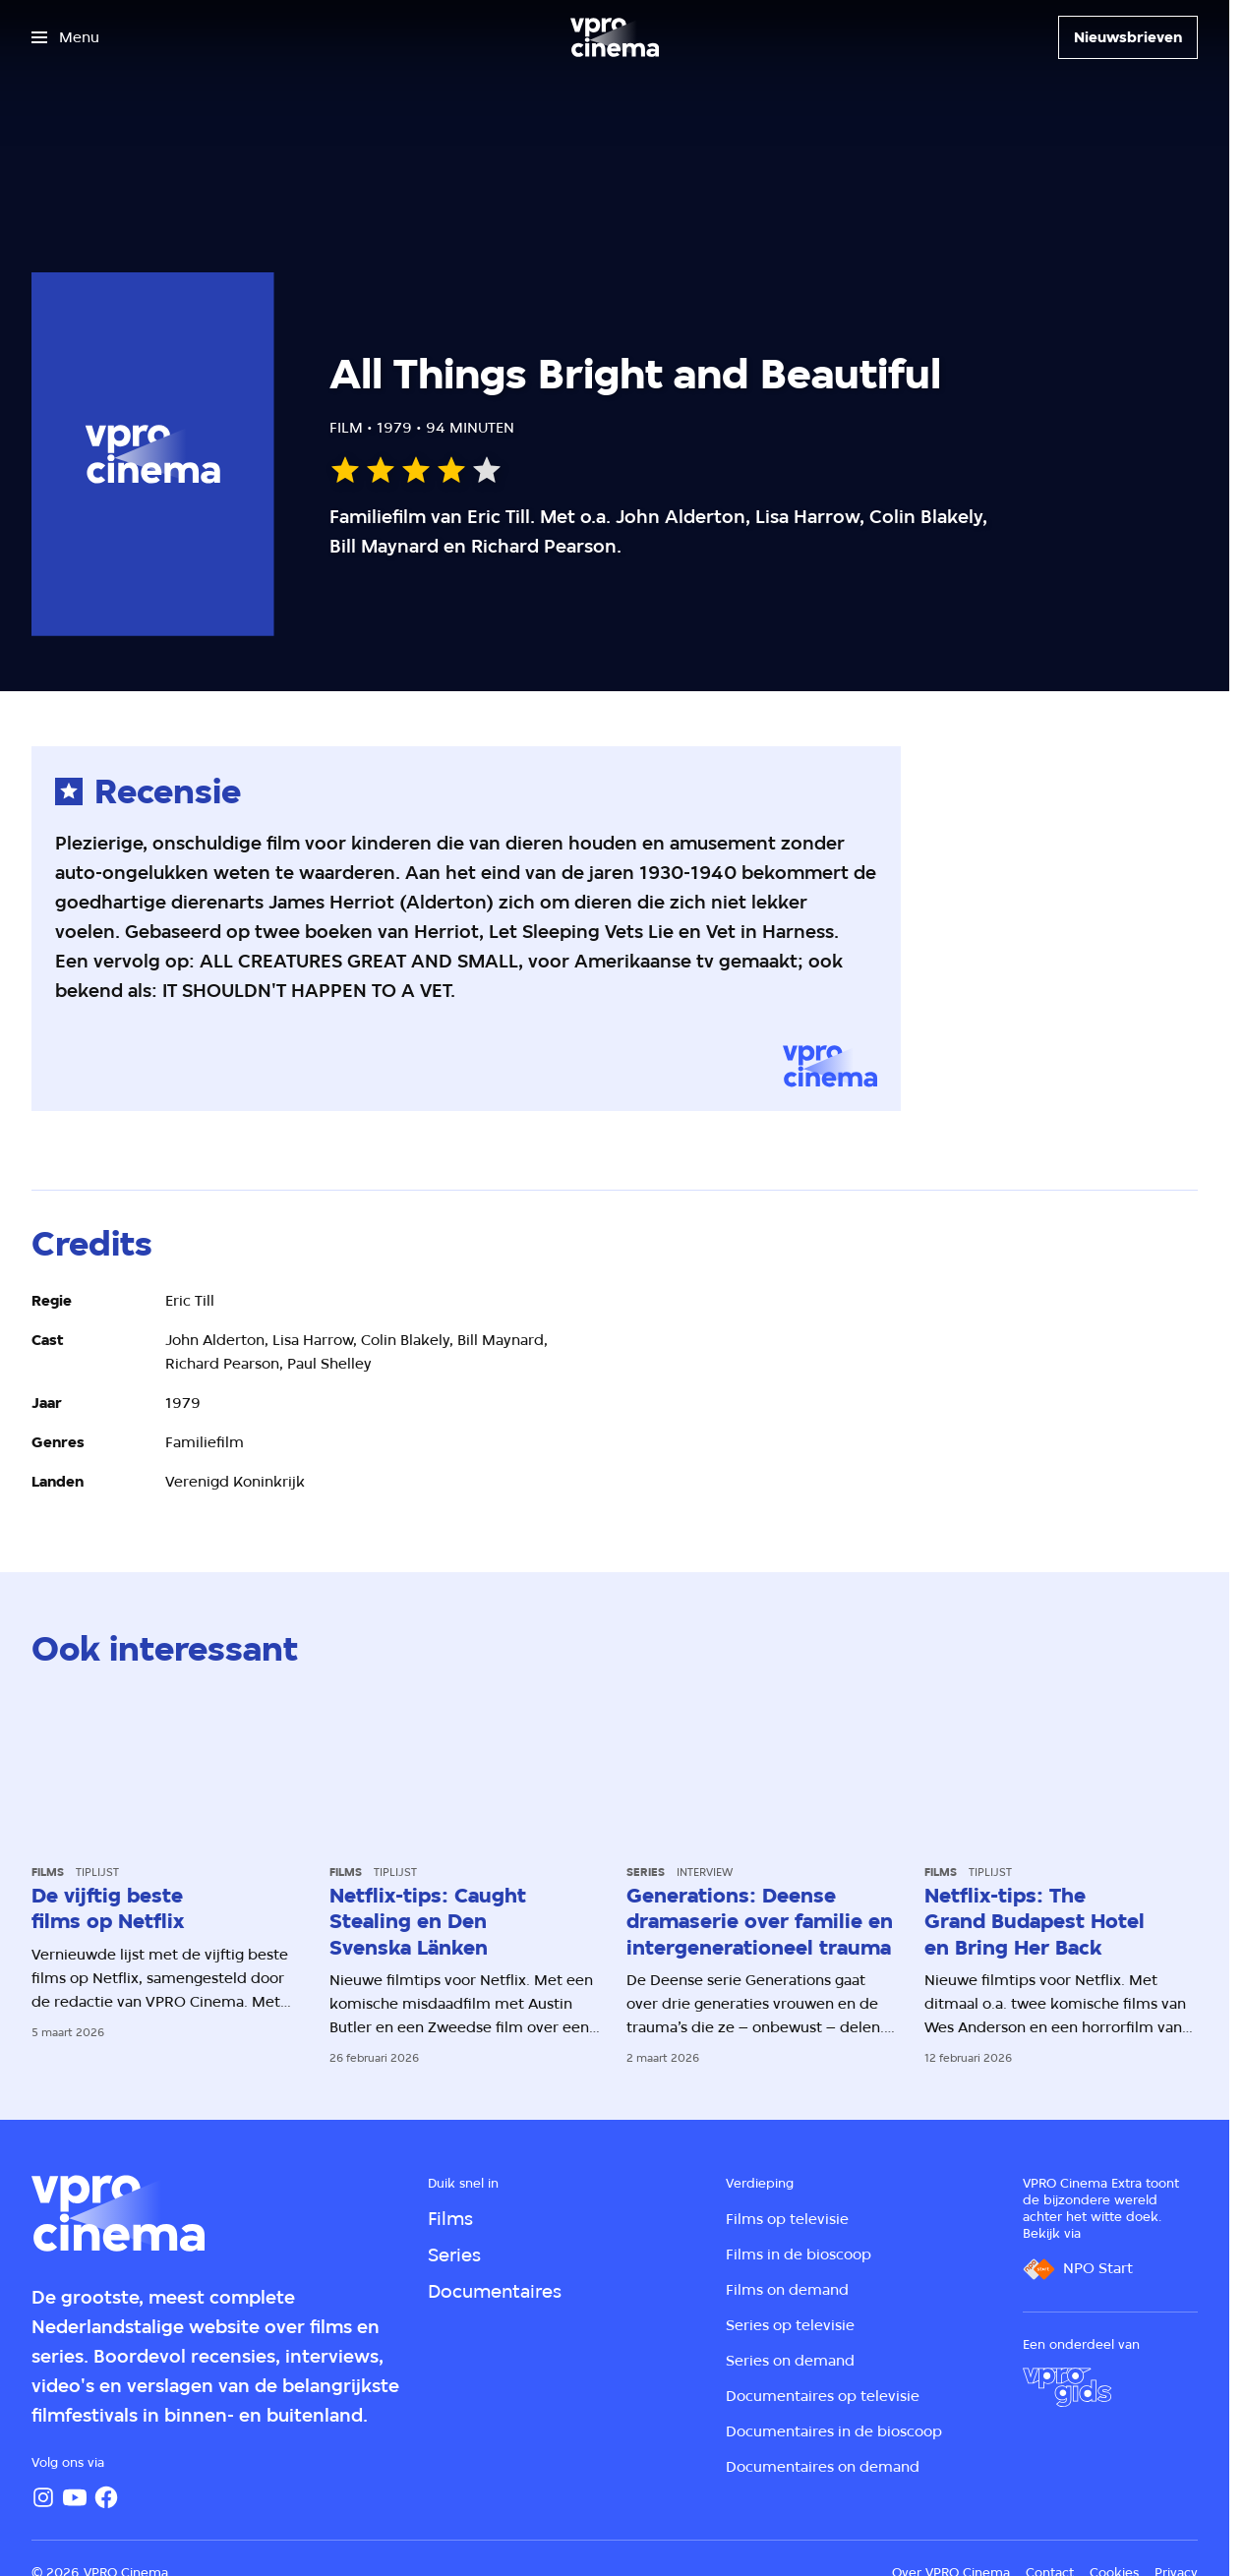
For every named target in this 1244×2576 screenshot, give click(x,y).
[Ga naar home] (614, 37)
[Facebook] (106, 2497)
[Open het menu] (65, 37)
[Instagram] (43, 2497)
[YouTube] (75, 2497)
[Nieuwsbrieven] (1128, 37)
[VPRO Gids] (1067, 2387)
